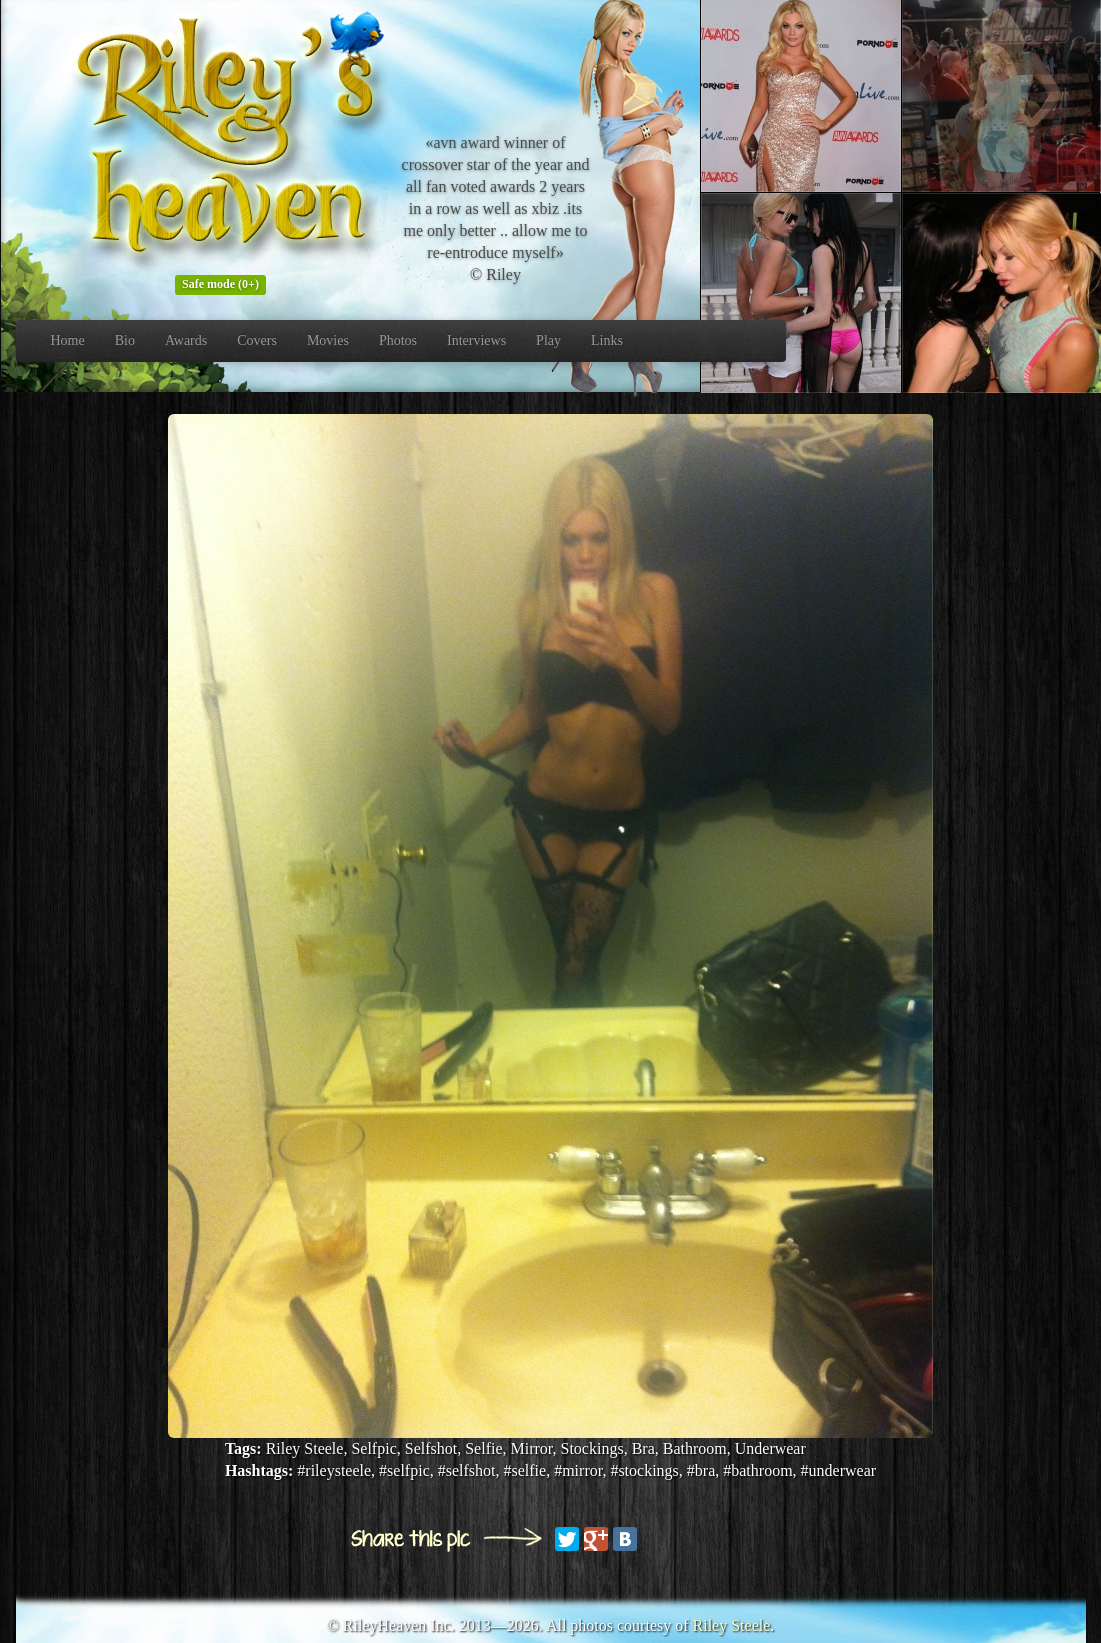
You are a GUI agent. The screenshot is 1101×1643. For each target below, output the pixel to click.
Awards (186, 340)
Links (607, 340)
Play (548, 340)
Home (68, 340)
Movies (328, 340)
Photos (398, 340)
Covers (257, 340)
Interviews (476, 340)
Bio (125, 340)
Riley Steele (732, 1625)
